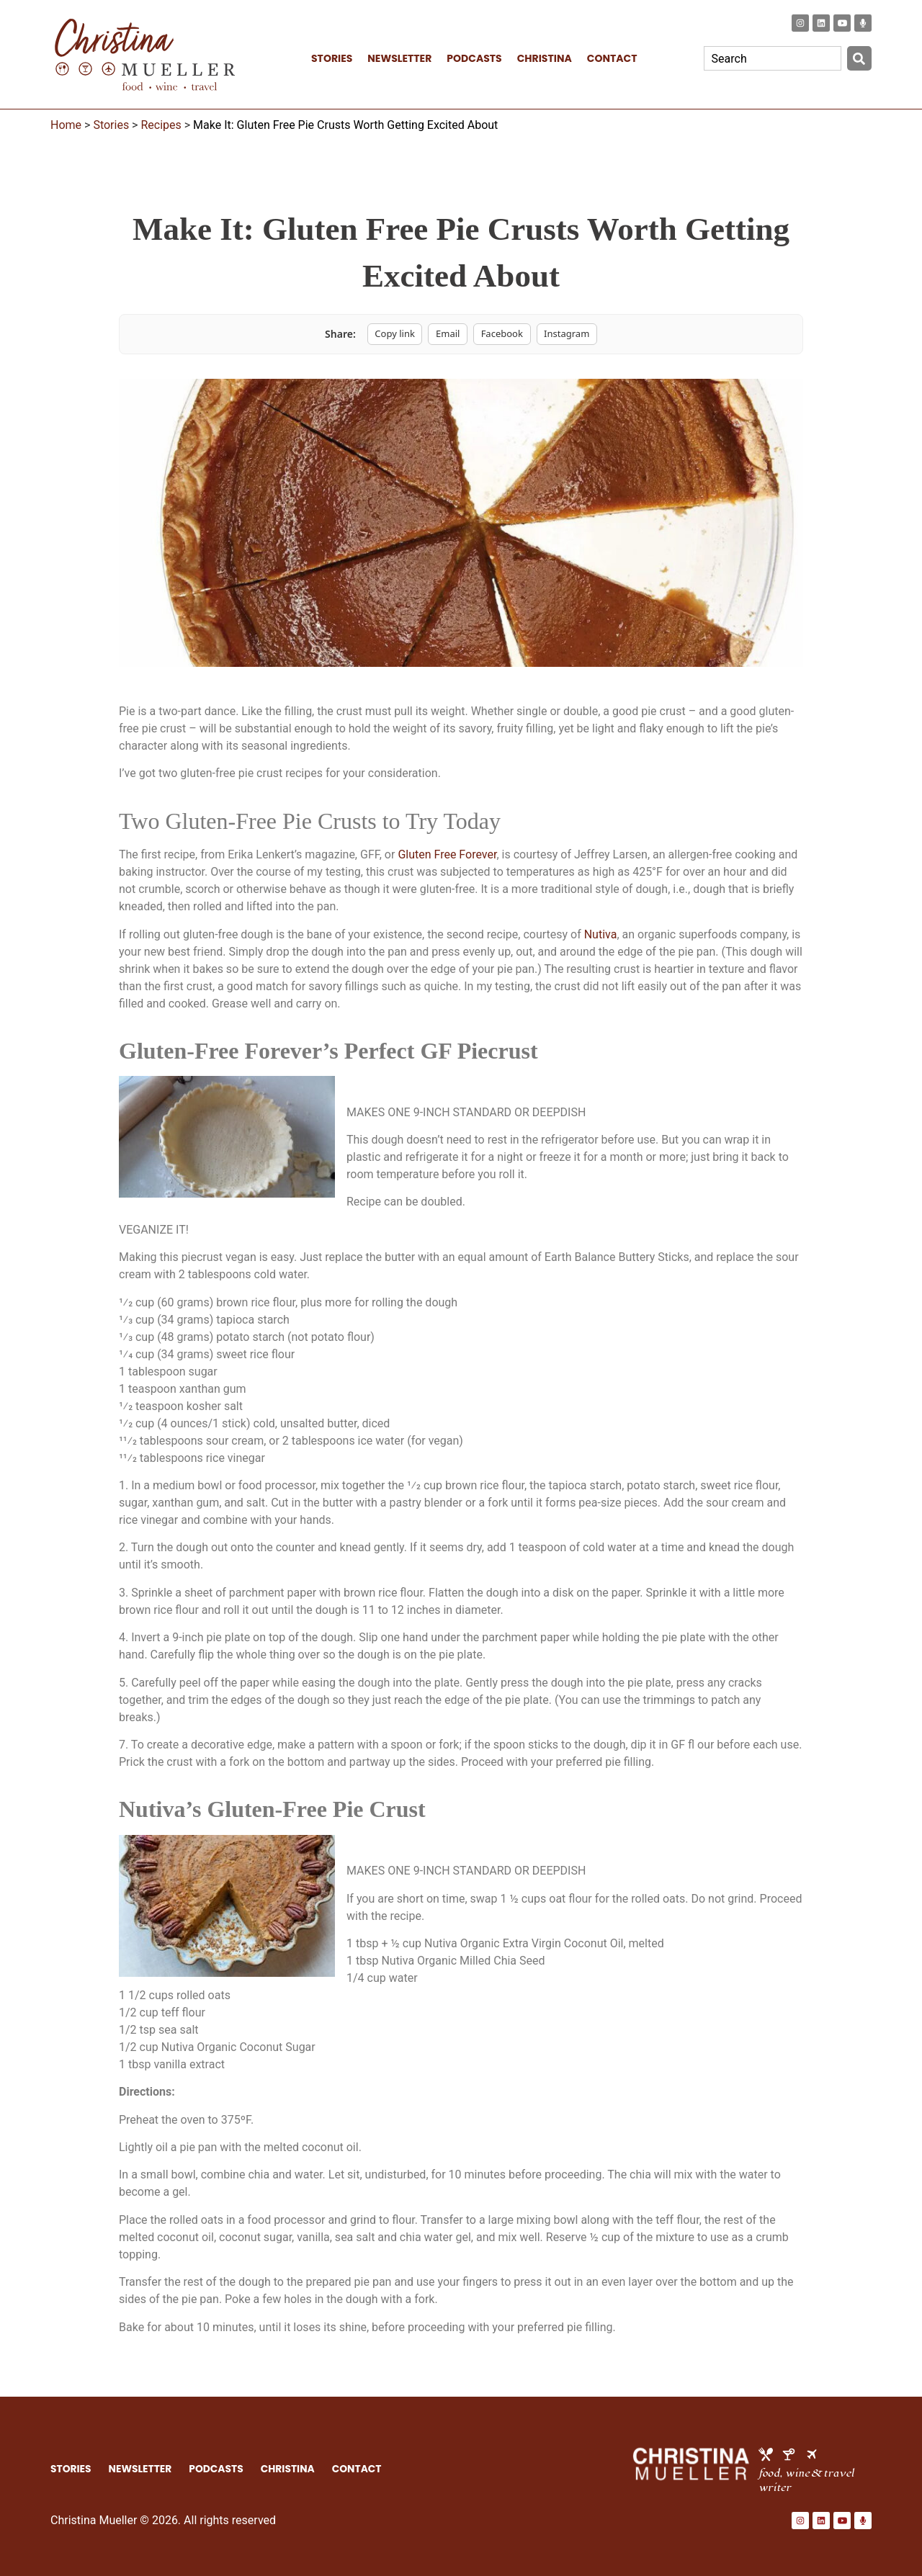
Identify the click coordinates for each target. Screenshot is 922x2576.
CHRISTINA (544, 58)
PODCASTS (474, 58)
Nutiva (600, 934)
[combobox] (772, 58)
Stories (111, 125)
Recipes (160, 125)
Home (65, 125)
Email (448, 333)
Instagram (566, 333)
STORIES (331, 58)
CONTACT (612, 58)
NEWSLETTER (399, 58)
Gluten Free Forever (447, 854)
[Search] (859, 58)
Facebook (502, 333)
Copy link (395, 333)
